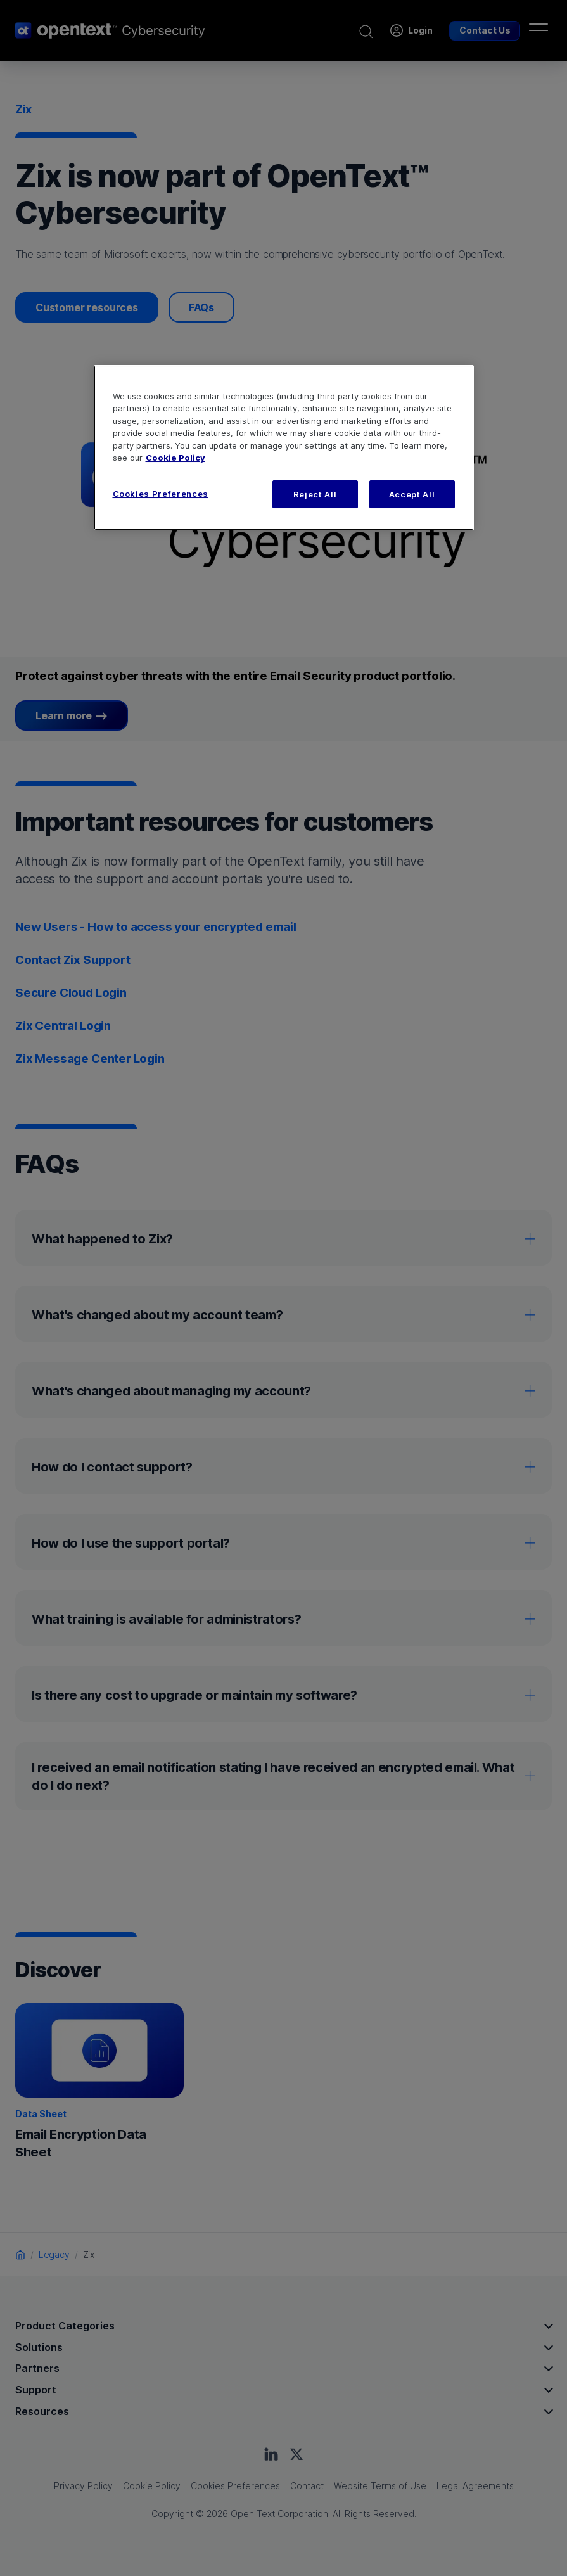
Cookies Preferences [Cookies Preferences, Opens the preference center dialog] (160, 494)
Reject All (315, 494)
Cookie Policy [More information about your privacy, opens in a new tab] (175, 457)
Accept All (412, 494)
